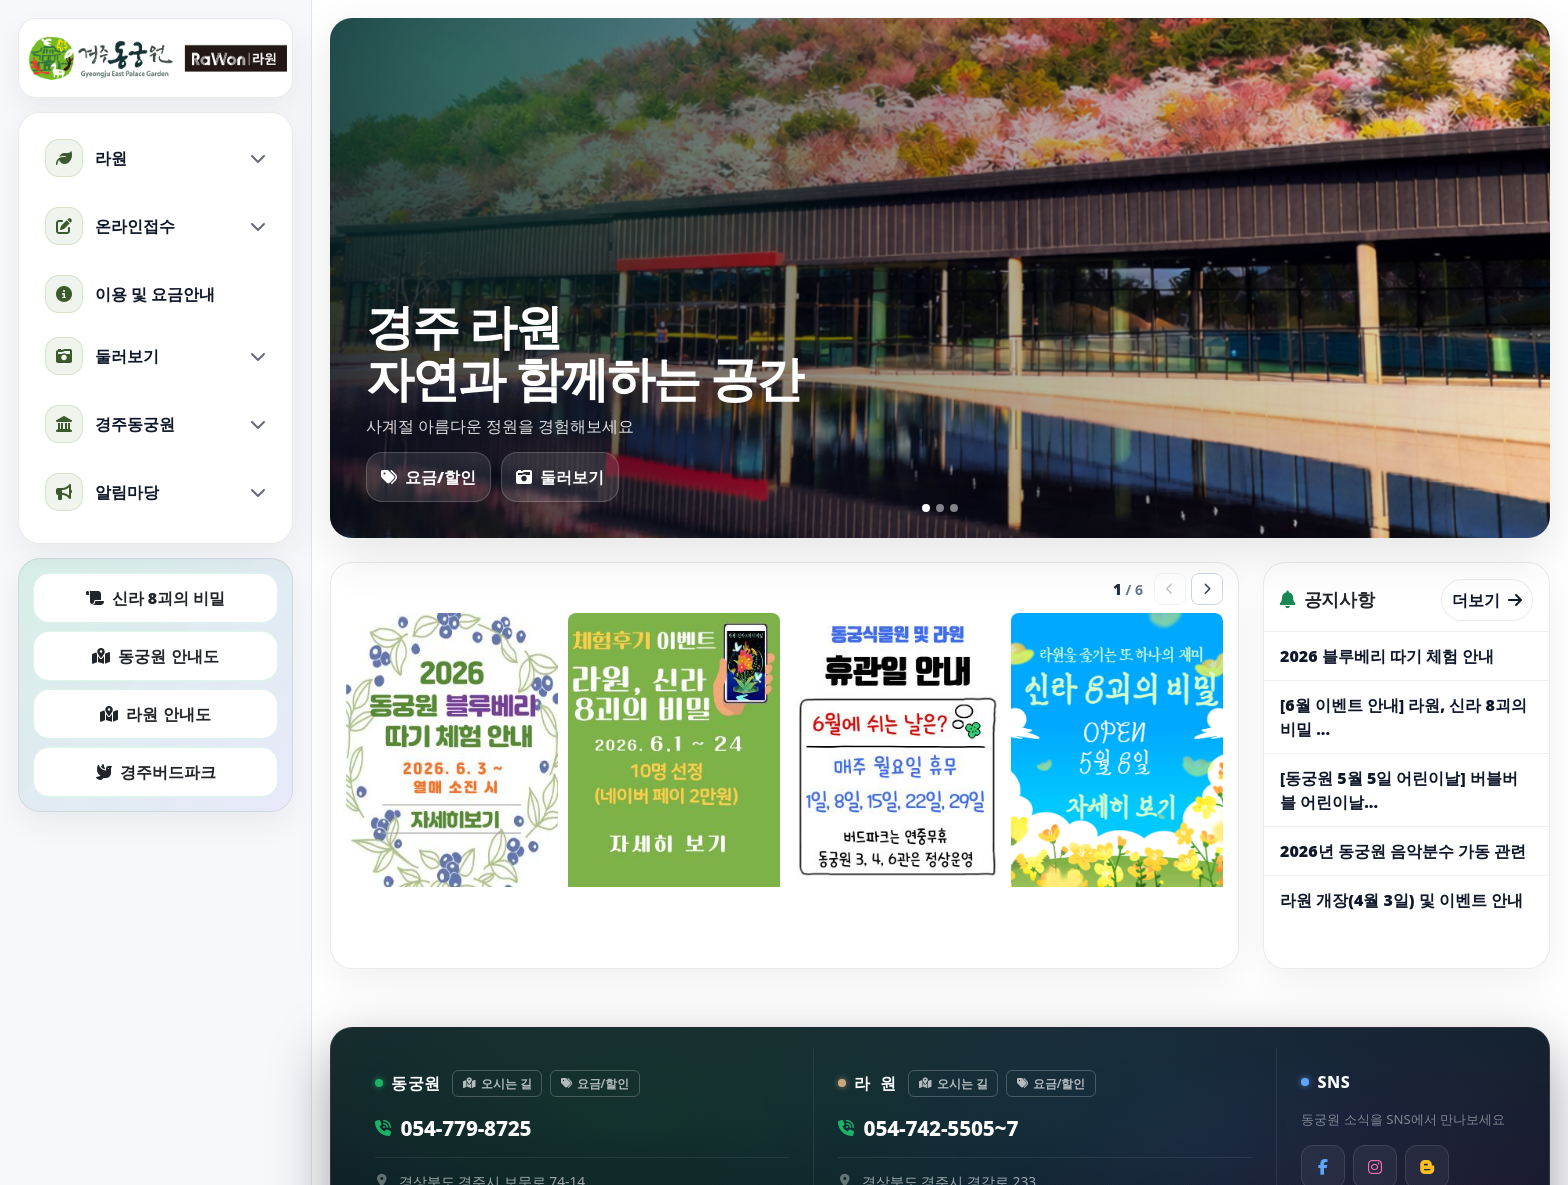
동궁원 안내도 (155, 656)
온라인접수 (155, 226)
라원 (155, 158)
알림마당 (155, 492)
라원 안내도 (155, 714)
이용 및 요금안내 (130, 294)
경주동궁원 (155, 424)
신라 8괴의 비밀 (156, 598)
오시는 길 (497, 1083)
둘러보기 (155, 356)
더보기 (1487, 600)
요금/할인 (428, 477)
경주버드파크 (156, 772)
